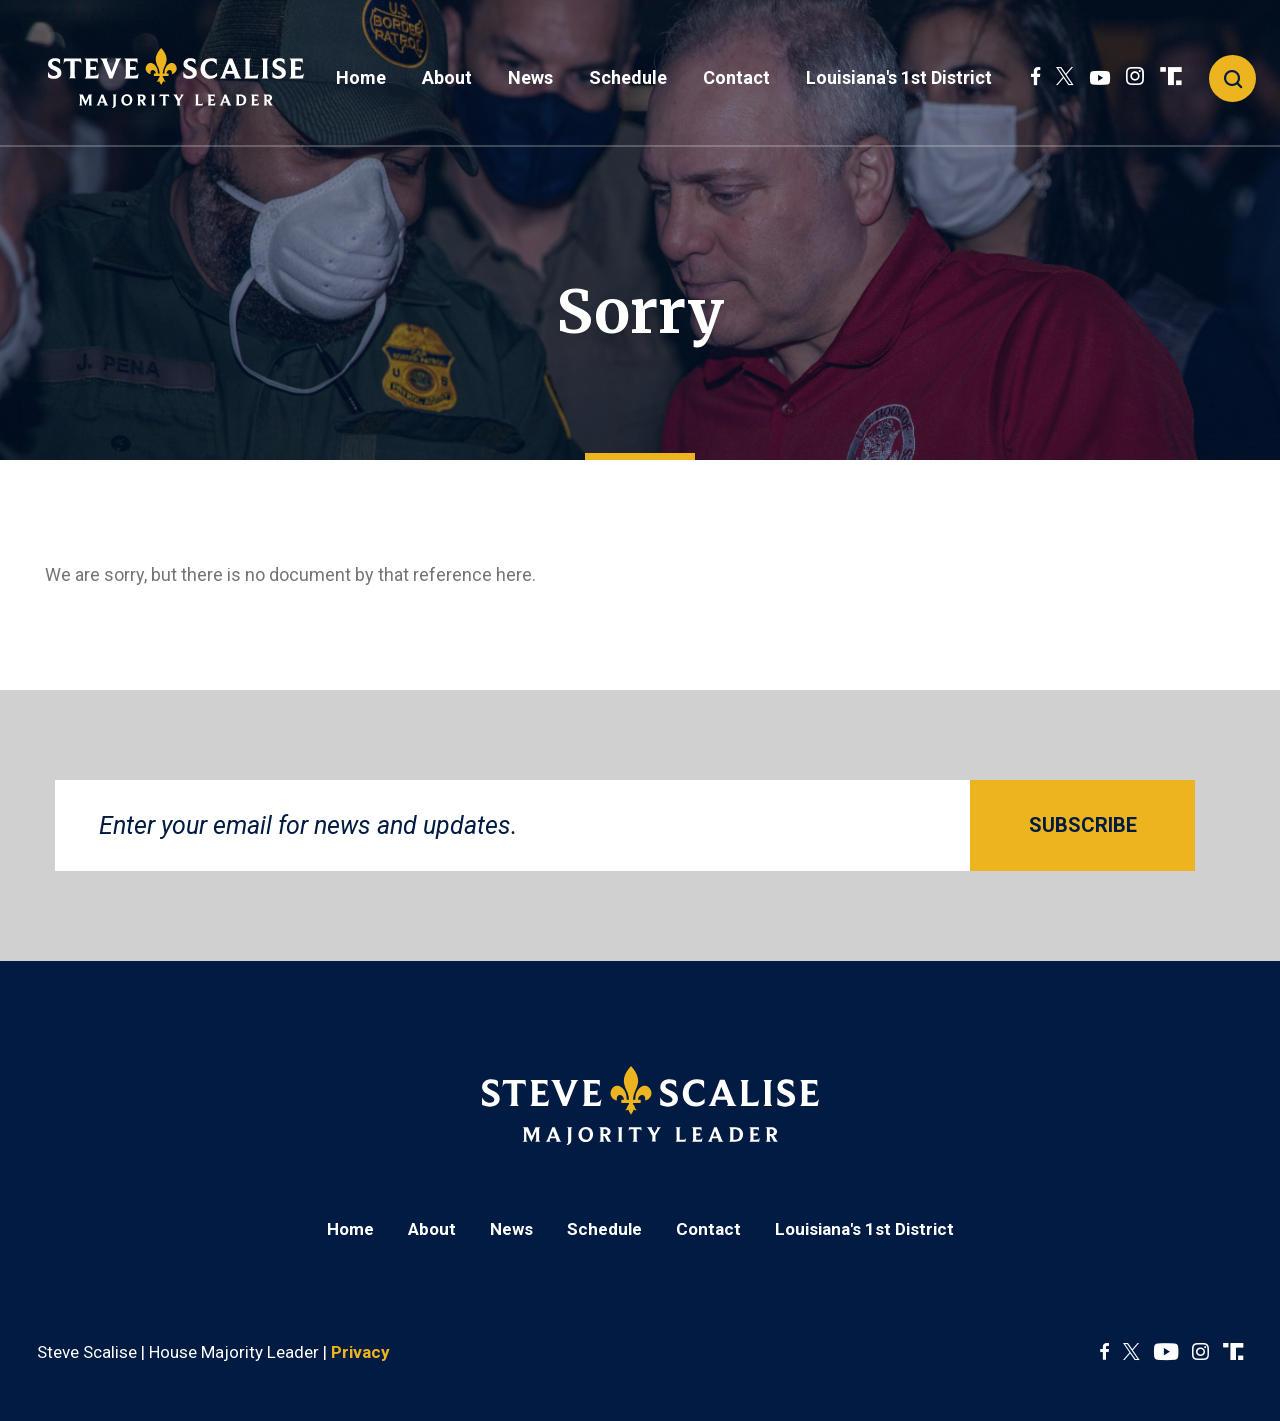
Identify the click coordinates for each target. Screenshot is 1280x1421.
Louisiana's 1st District (899, 77)
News (530, 77)
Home (361, 77)
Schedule (628, 77)
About (447, 77)
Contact (736, 77)
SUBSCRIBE (1083, 825)
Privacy (360, 1352)
